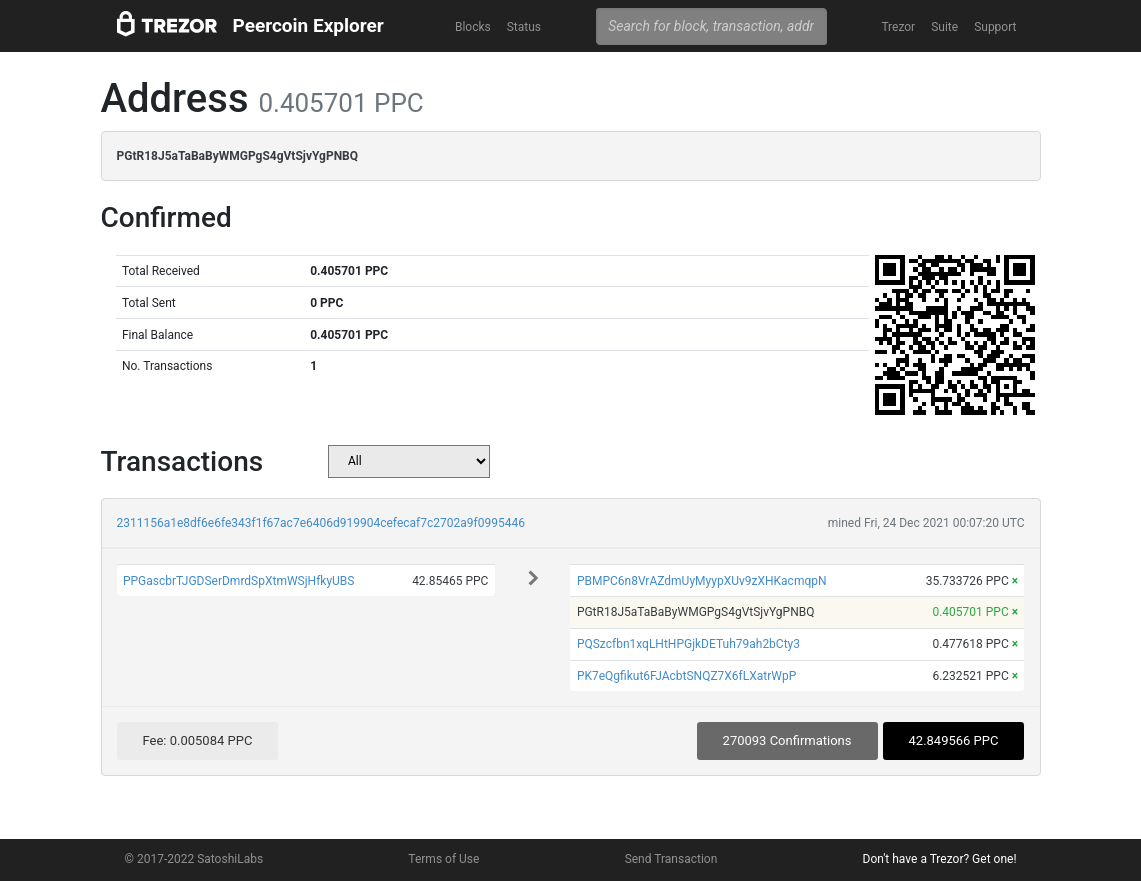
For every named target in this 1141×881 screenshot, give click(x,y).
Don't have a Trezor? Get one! (940, 859)
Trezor (898, 27)
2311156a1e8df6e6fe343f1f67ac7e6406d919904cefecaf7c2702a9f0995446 (321, 523)
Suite (944, 27)
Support (995, 27)
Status (524, 27)
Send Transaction (671, 859)
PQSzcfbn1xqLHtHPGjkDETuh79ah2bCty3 (688, 644)
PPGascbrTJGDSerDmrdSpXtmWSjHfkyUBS (239, 581)
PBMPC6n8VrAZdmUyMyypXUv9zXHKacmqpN (702, 581)
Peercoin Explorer (308, 25)
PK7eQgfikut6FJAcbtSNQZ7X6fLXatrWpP (686, 676)
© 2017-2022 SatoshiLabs (194, 859)
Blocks (473, 27)
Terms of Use (443, 859)
